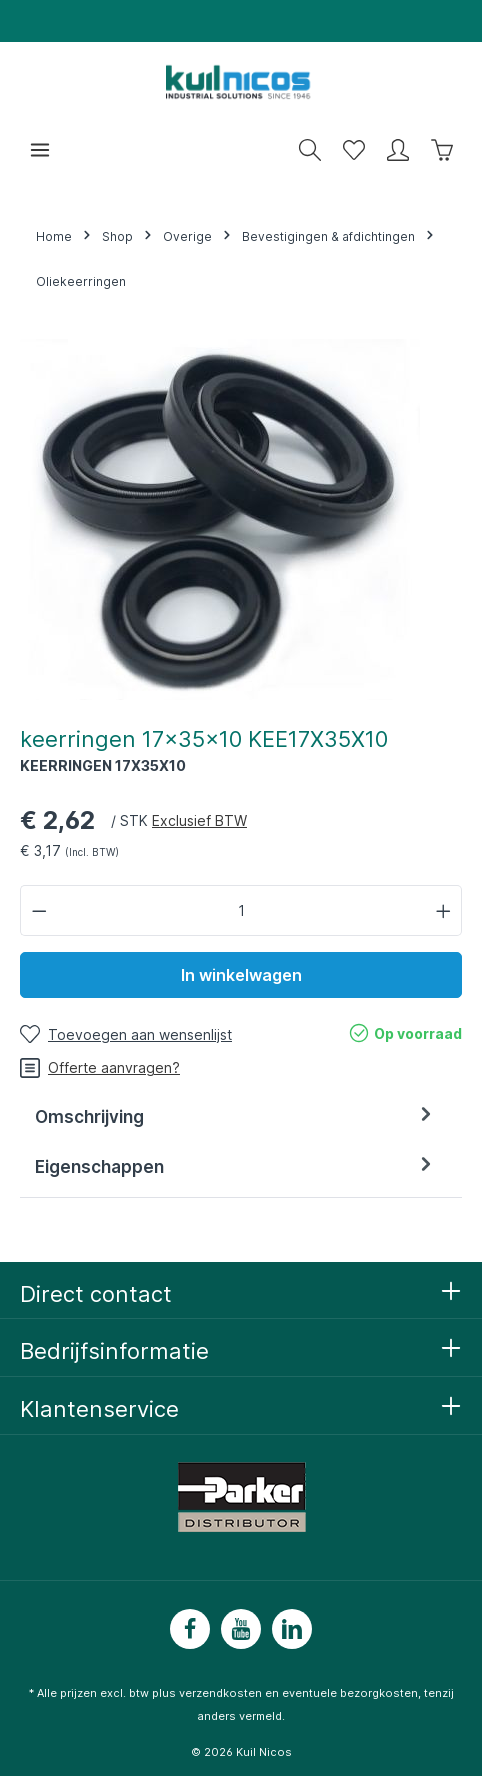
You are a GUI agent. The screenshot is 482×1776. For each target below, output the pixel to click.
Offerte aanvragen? (100, 1068)
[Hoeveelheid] (241, 910)
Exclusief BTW (199, 820)
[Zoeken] (310, 150)
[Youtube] (241, 1629)
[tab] (236, 1118)
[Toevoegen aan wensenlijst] (126, 1034)
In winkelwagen (241, 975)
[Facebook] (190, 1629)
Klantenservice (99, 1409)
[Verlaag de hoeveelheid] (39, 910)
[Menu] (40, 150)
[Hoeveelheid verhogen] (444, 910)
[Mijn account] (398, 150)
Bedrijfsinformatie (114, 1351)
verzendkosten (220, 1693)
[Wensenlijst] (354, 150)
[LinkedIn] (292, 1629)
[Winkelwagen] (442, 150)
